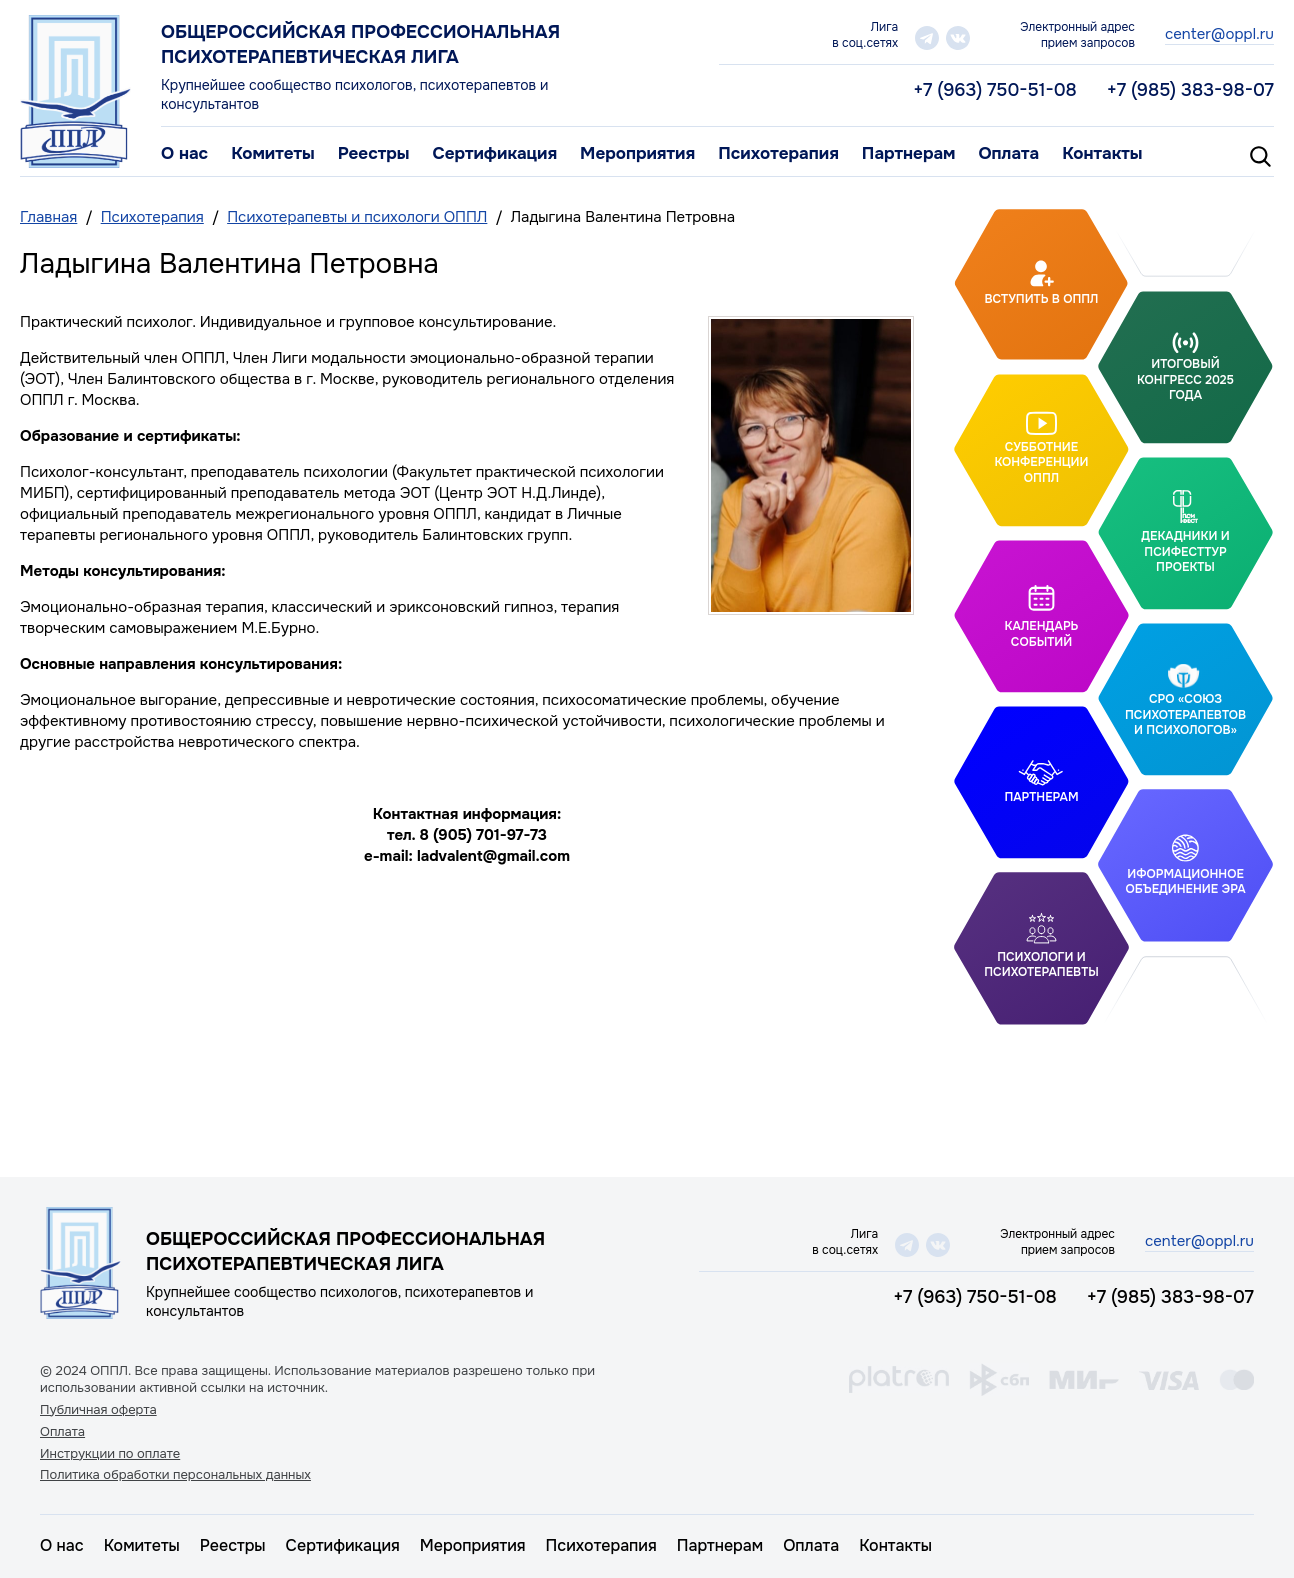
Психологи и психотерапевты (1041, 965)
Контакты (1102, 153)
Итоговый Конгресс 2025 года (1185, 379)
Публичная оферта (98, 1410)
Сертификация (494, 153)
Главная (48, 217)
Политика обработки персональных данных (175, 1475)
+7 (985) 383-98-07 (1190, 90)
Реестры (374, 153)
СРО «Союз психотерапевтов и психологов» (1185, 714)
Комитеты (273, 153)
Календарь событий (1042, 634)
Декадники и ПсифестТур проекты (1185, 551)
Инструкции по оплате (110, 1454)
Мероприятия (637, 153)
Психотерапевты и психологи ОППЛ (357, 217)
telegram (927, 38)
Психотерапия (778, 153)
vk (958, 38)
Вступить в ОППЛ (1042, 299)
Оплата (1008, 153)
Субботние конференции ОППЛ (1041, 461)
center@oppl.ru (1219, 34)
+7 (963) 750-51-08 (995, 90)
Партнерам (909, 153)
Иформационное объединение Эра (1185, 882)
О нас (184, 153)
